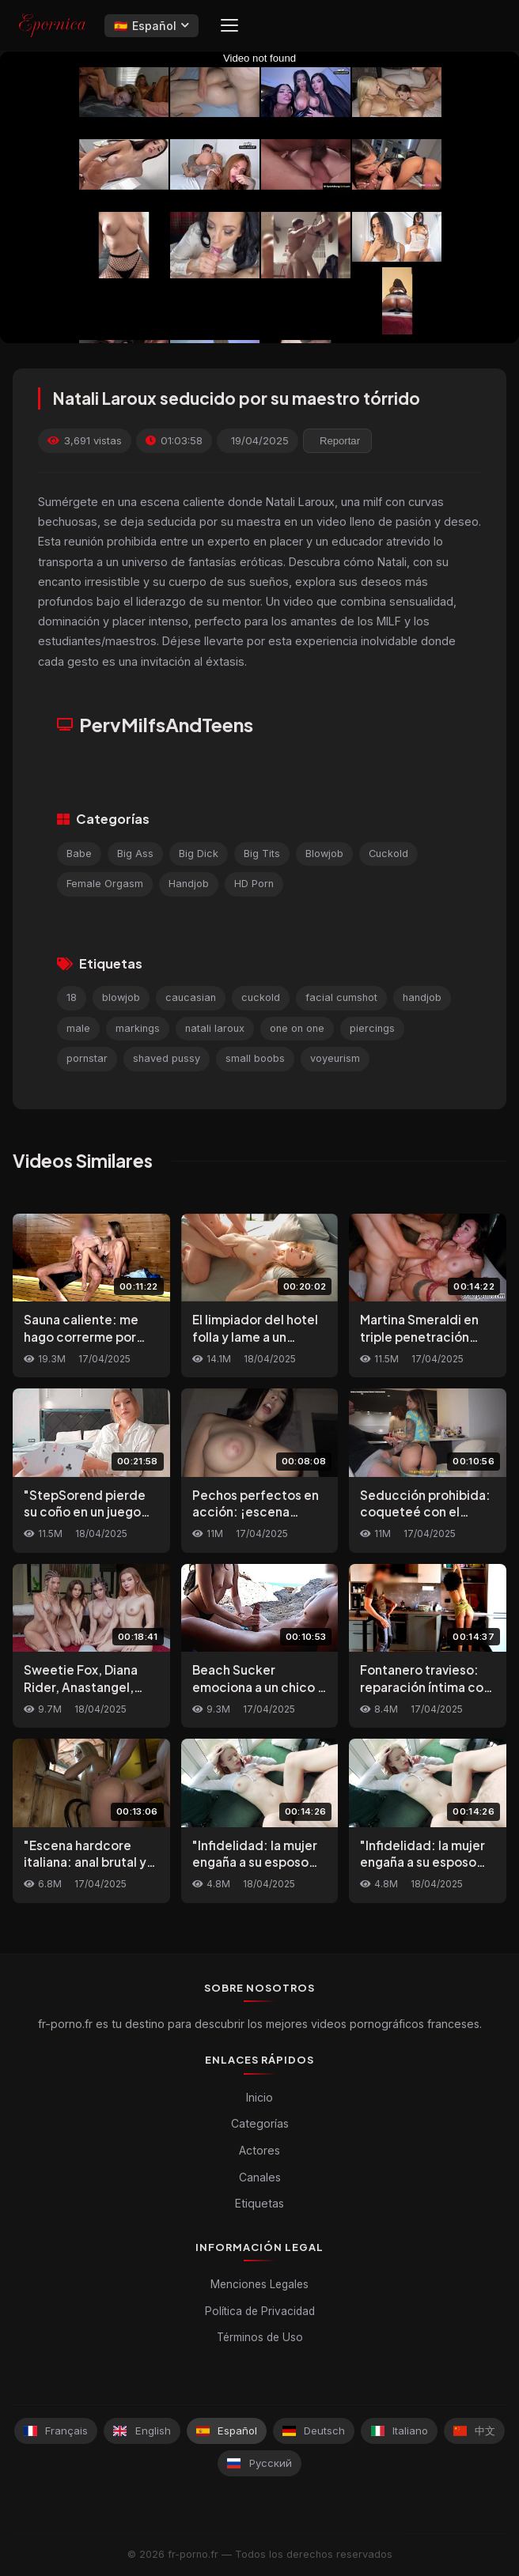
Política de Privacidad (260, 2311)
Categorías (260, 2123)
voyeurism (335, 1058)
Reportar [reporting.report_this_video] (340, 441)
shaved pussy (166, 1058)
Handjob (189, 884)
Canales (260, 2177)
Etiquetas (259, 2203)
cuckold (260, 997)
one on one (297, 1028)
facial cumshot (341, 997)
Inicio (259, 2097)
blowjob (121, 997)
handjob (422, 997)
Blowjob (324, 853)
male (78, 1028)
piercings (372, 1028)
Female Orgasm (104, 884)
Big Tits (262, 853)
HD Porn (254, 884)
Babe (79, 853)
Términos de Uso (260, 2337)
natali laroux (214, 1028)
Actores (259, 2150)
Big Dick (198, 853)
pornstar (87, 1058)
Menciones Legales (259, 2284)
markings (138, 1028)
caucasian (190, 997)
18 (71, 997)
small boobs (255, 1058)
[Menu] (229, 25)
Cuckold (388, 853)
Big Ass (135, 853)
